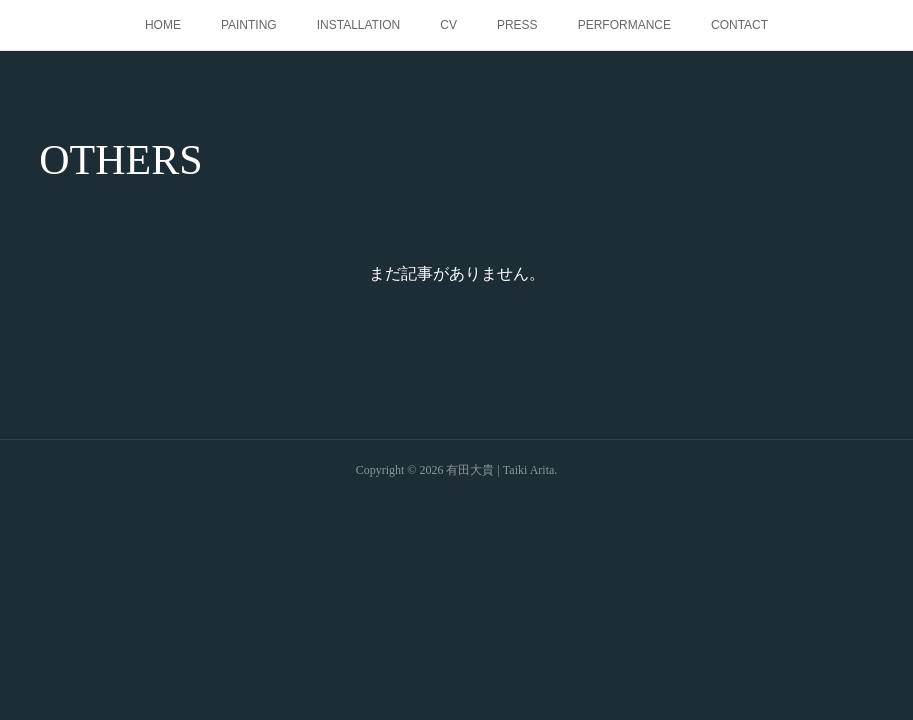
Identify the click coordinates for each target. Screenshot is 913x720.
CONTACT (739, 25)
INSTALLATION (359, 25)
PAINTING (249, 25)
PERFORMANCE (624, 25)
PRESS (517, 25)
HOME (163, 25)
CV (448, 25)
